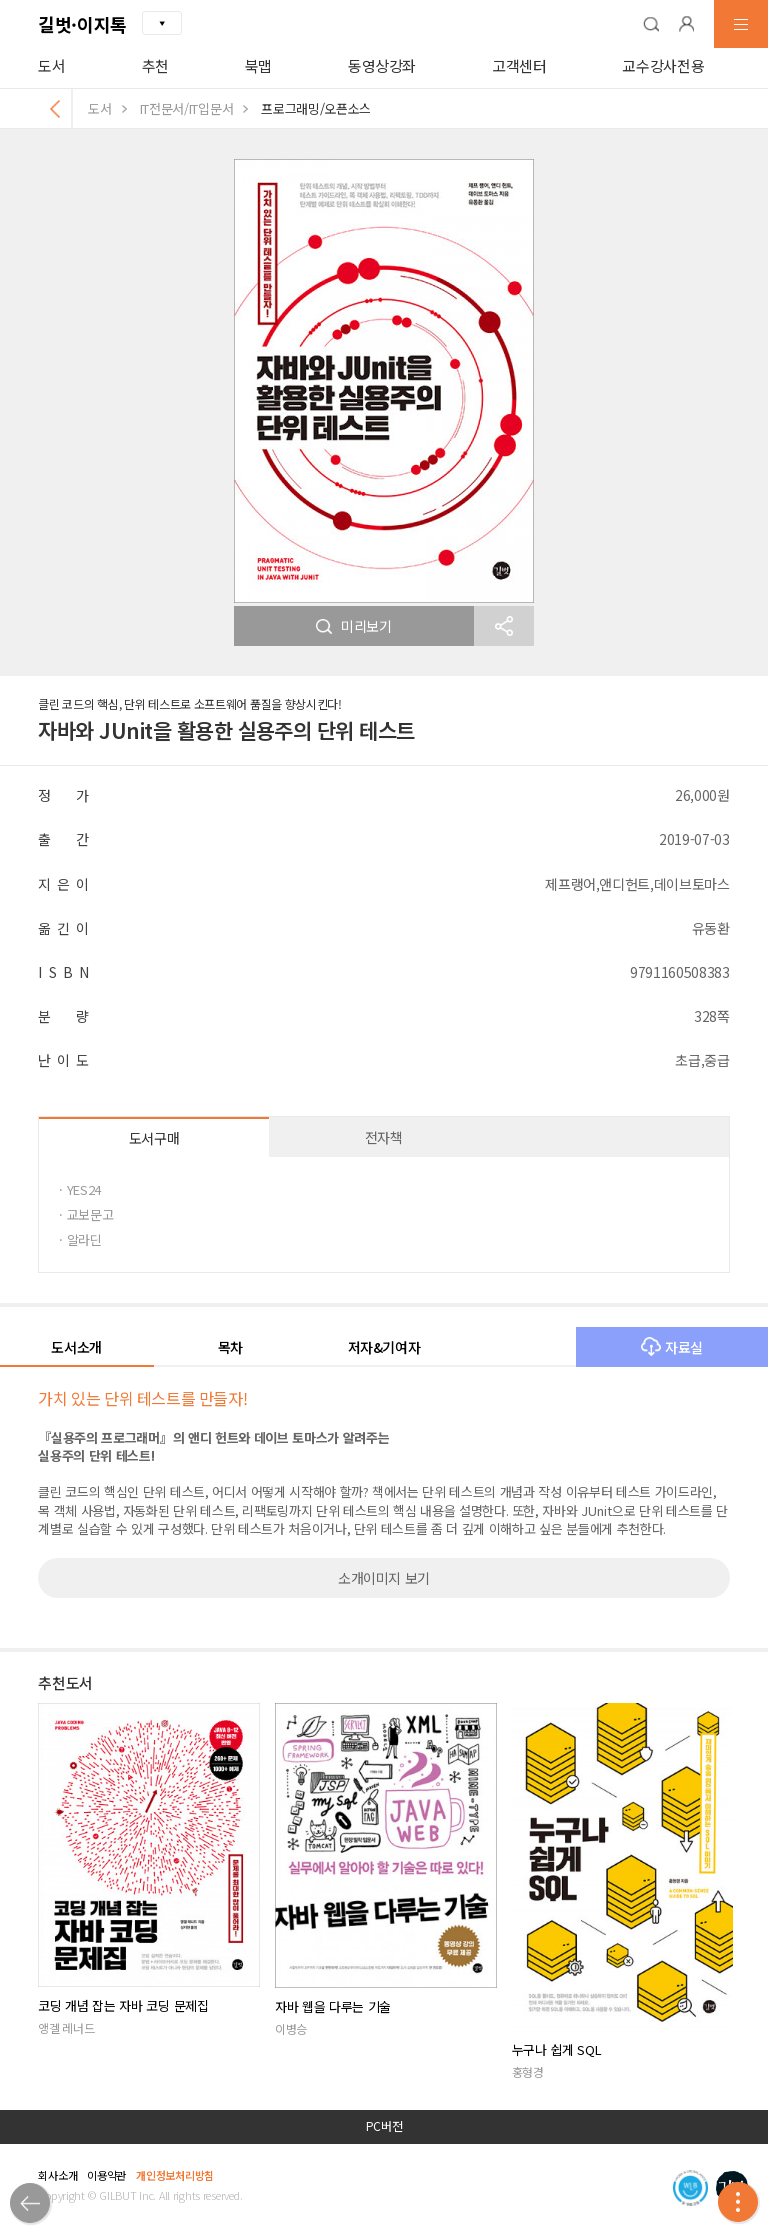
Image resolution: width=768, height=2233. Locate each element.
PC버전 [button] (384, 2126)
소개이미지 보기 (384, 1578)
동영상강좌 (382, 65)
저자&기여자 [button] (384, 1347)
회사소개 (57, 2175)
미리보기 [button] (354, 626)
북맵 (258, 65)
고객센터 (519, 65)
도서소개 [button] (76, 1347)
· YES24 (80, 1189)
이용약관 (106, 2175)
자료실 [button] (672, 1347)
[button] (651, 24)
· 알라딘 (80, 1239)
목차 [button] (230, 1347)
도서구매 (154, 1138)
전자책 (384, 1137)
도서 (51, 65)
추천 (155, 65)
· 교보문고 (86, 1214)
